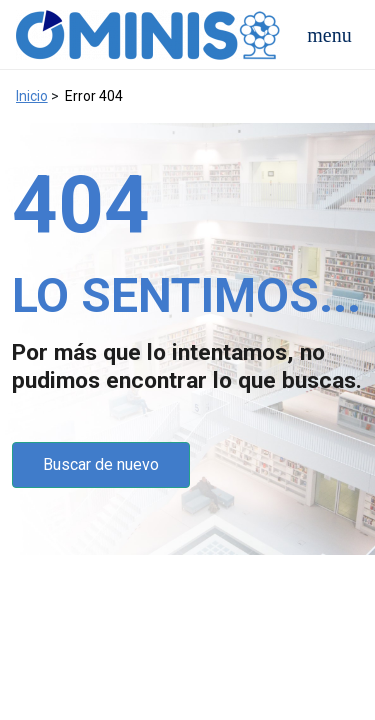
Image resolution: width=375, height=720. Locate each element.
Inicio (32, 96)
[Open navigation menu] (329, 35)
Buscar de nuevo (101, 464)
